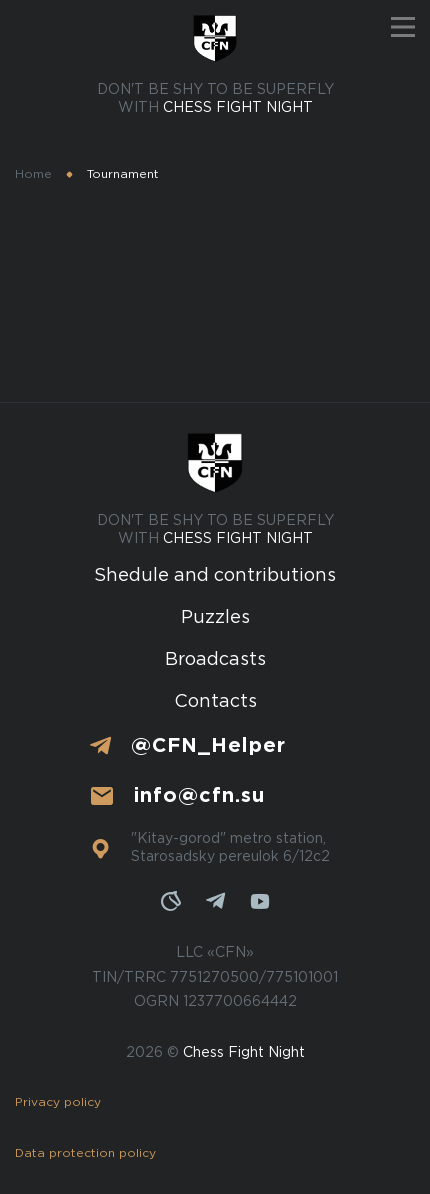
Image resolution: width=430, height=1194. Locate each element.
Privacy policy (58, 1102)
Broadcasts (215, 660)
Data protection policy (85, 1153)
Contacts (215, 702)
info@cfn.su (199, 796)
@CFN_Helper (208, 746)
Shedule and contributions (215, 576)
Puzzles (215, 618)
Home (33, 174)
